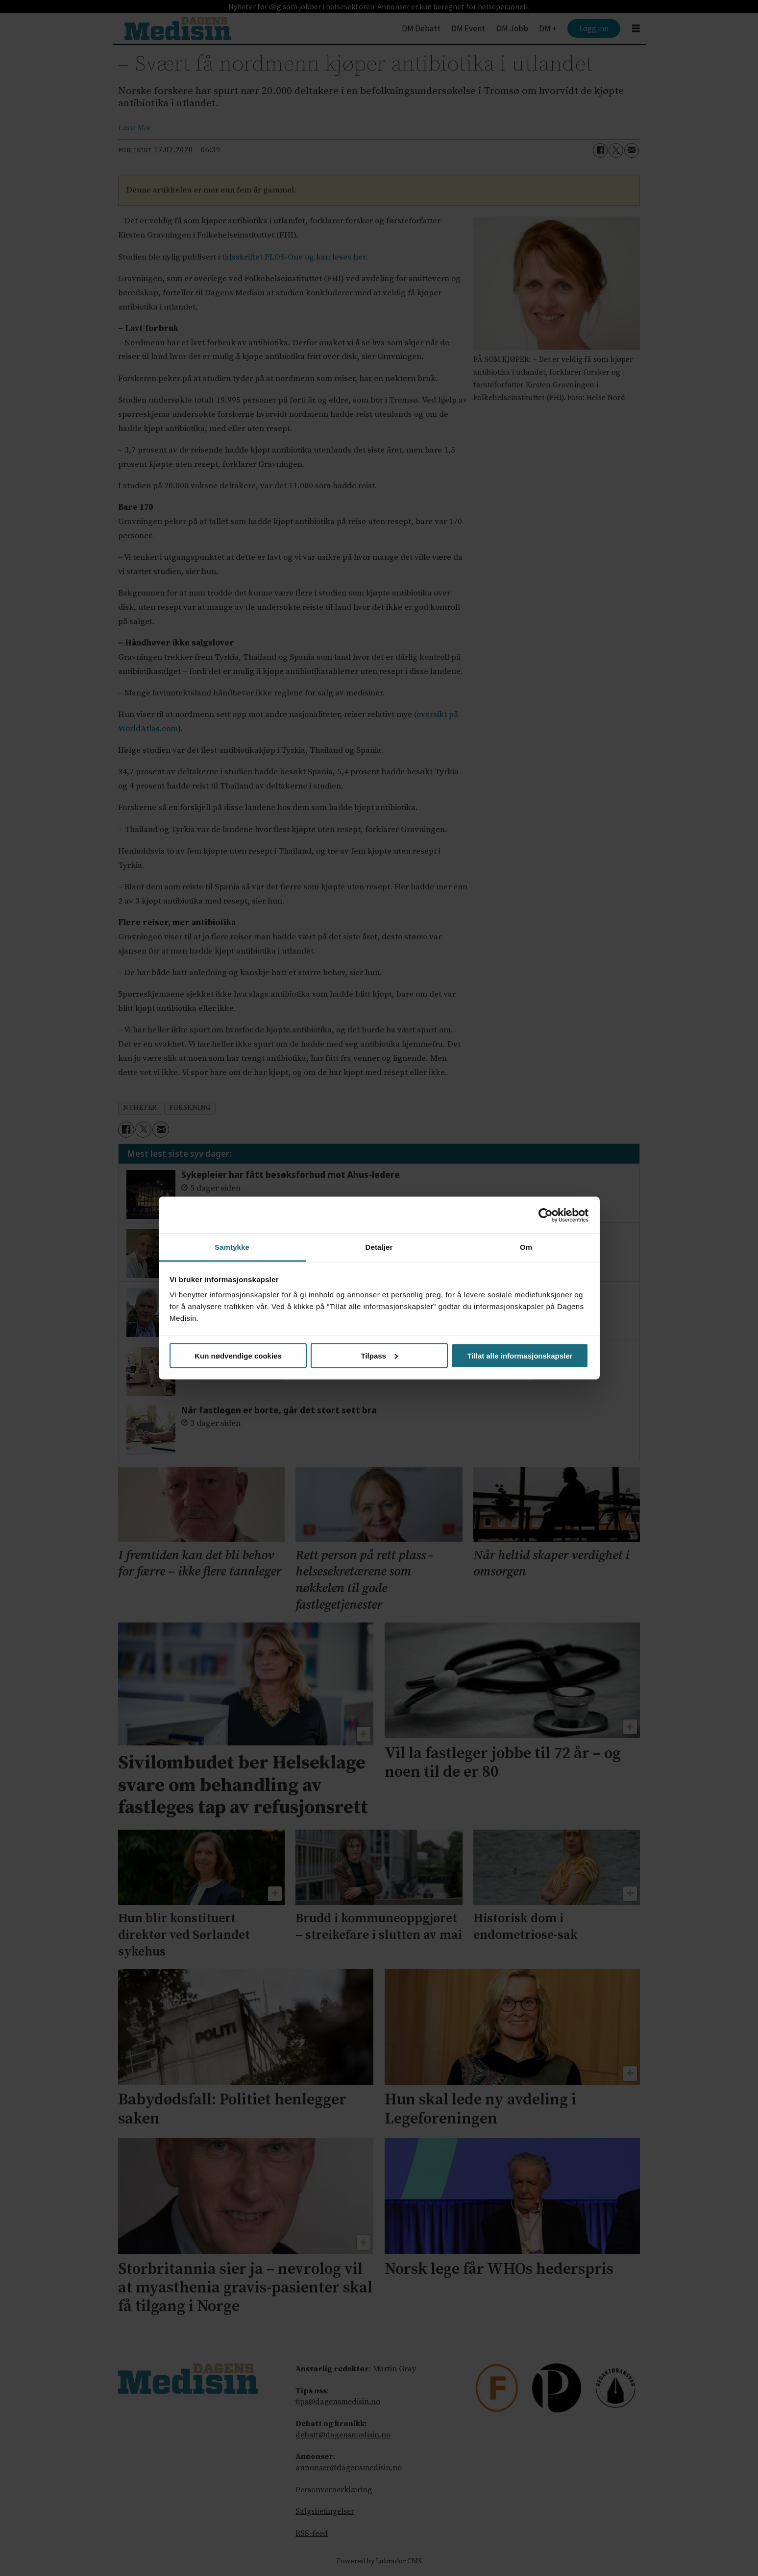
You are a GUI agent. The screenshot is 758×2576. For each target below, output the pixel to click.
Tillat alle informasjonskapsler (520, 1355)
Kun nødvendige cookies (238, 1355)
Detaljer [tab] (379, 1247)
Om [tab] (526, 1247)
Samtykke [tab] (232, 1247)
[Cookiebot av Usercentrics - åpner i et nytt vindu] (545, 1215)
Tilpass (379, 1355)
